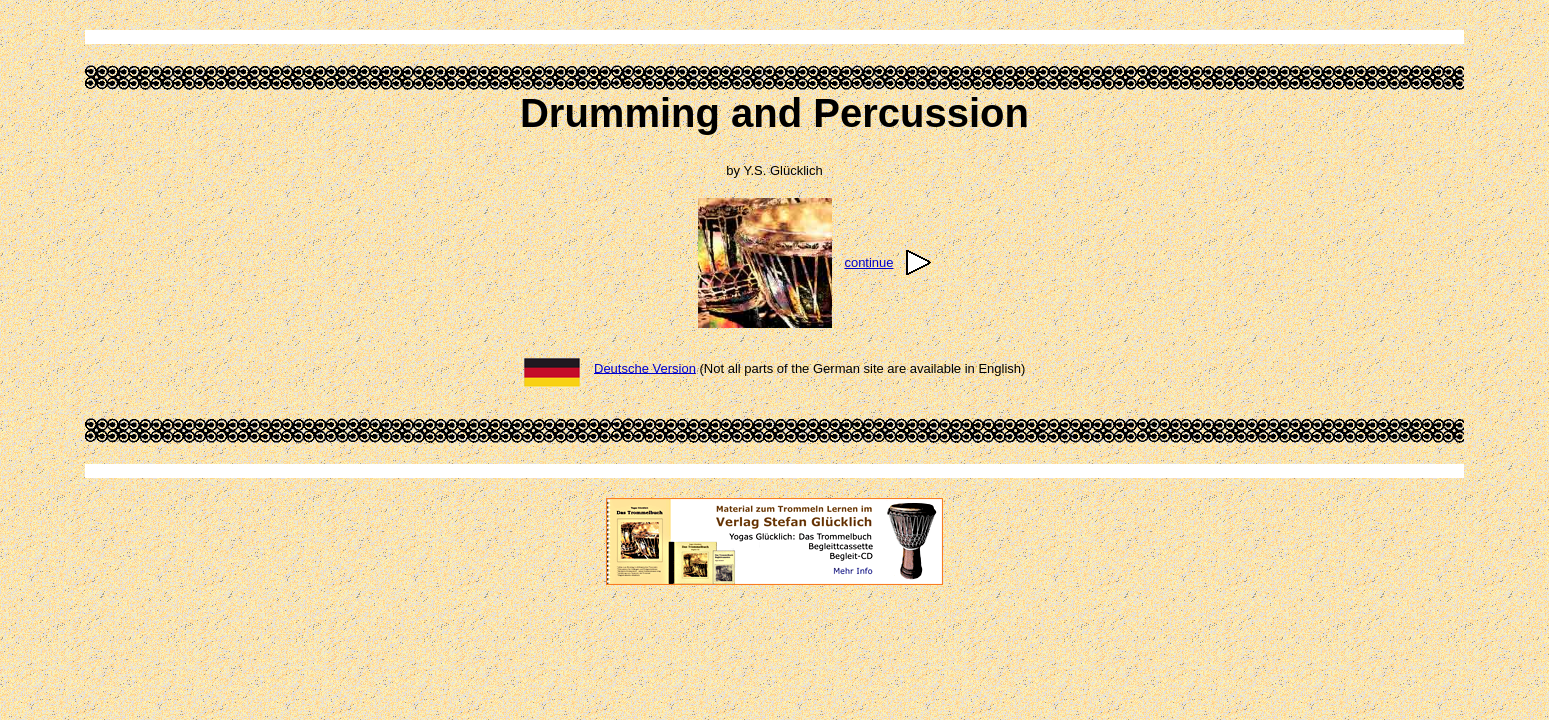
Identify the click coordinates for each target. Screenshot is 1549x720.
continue (868, 262)
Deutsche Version (645, 367)
